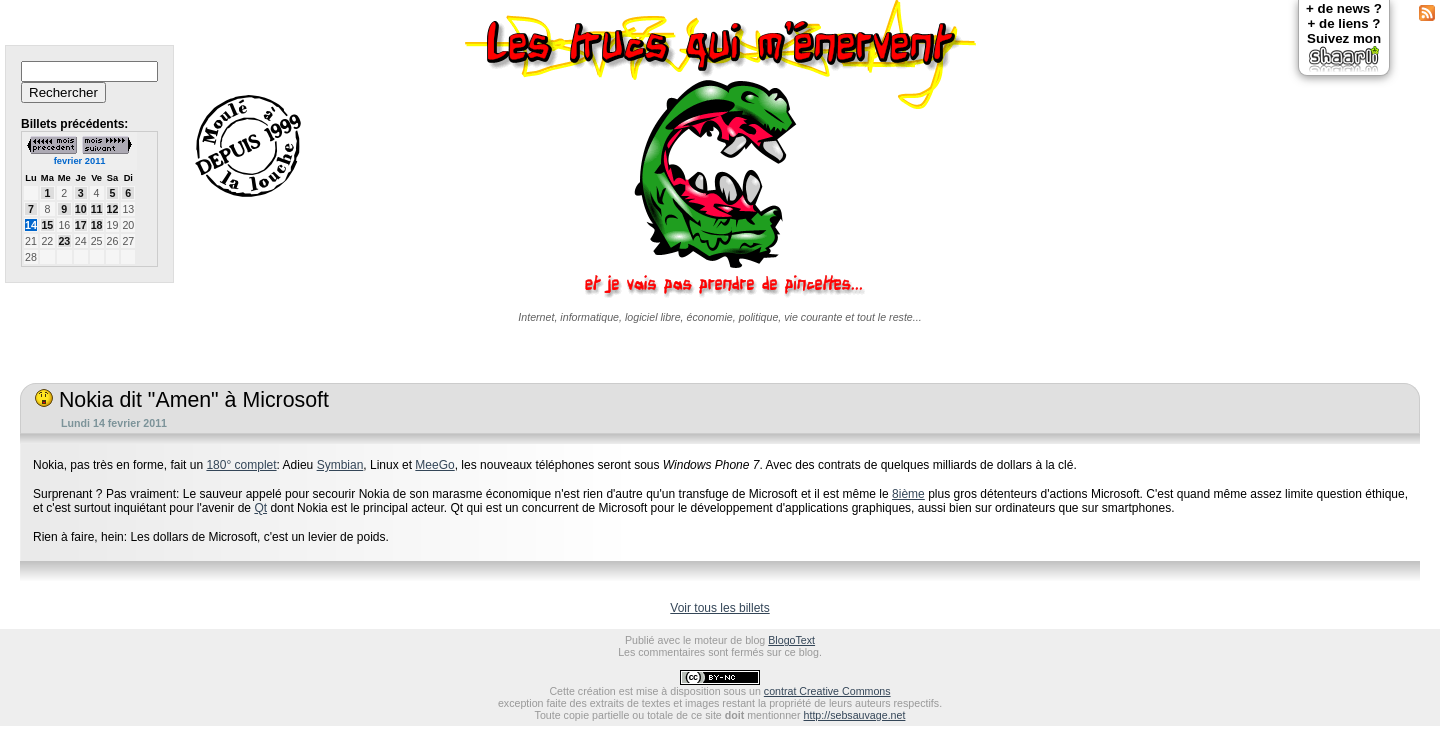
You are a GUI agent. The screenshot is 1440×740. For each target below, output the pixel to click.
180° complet (241, 465)
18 (97, 225)
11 (97, 209)
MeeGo (434, 465)
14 (31, 225)
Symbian (340, 465)
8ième (908, 494)
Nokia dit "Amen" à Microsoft (182, 400)
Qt (260, 508)
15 (47, 225)
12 (113, 209)
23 (64, 241)
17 (81, 225)
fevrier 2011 (80, 161)
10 (81, 209)
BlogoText (791, 640)
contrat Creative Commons (827, 691)
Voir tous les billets (719, 608)
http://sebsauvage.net (855, 715)
